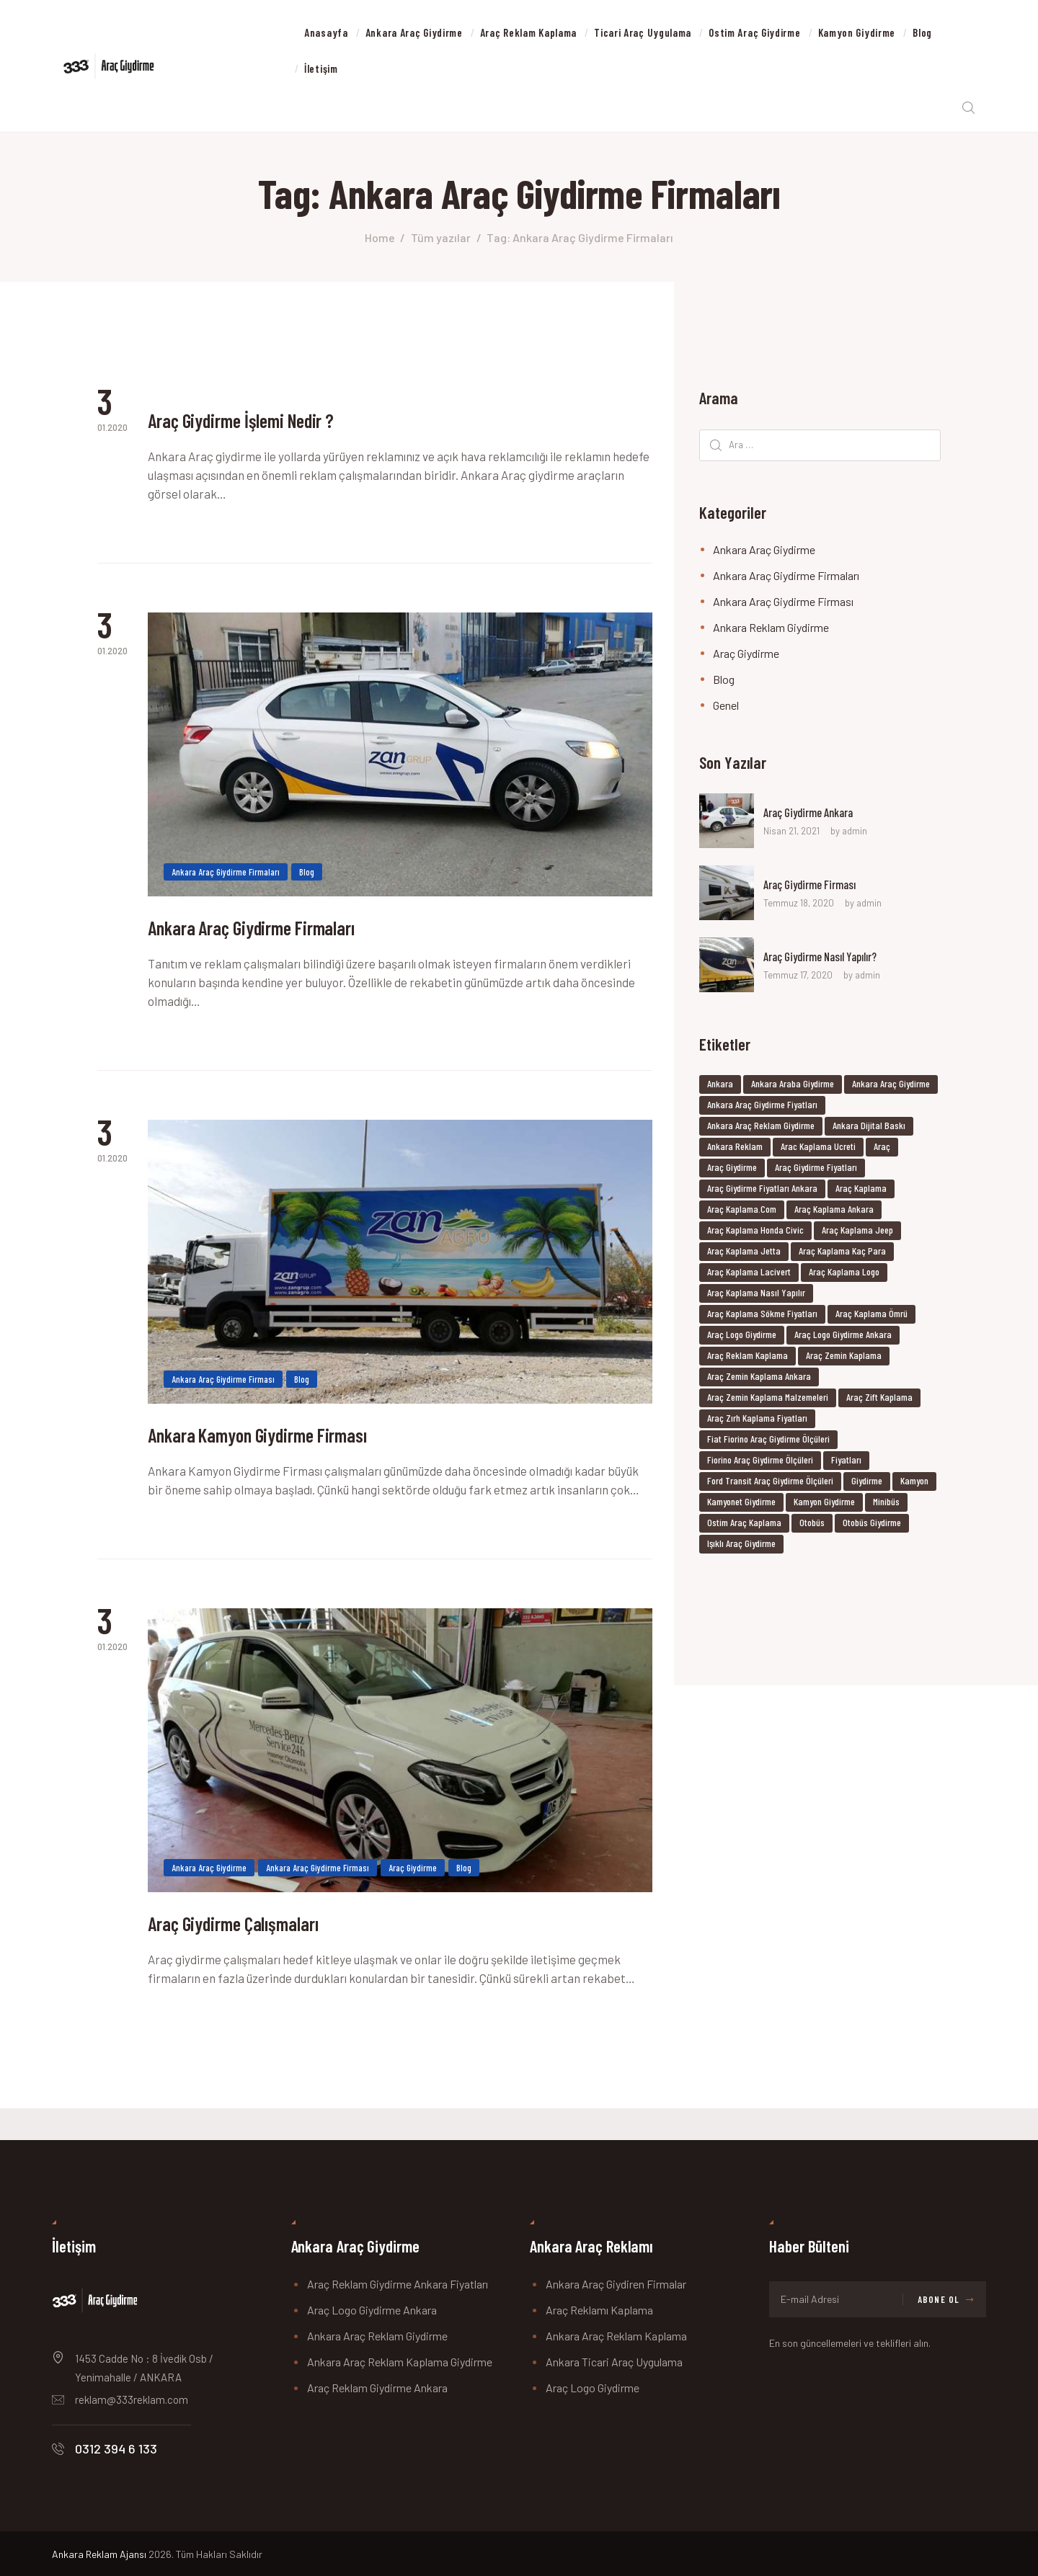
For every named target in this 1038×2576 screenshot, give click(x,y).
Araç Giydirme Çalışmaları (258, 1954)
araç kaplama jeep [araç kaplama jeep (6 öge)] (857, 1233)
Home (380, 241)
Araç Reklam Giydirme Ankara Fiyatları (397, 2284)
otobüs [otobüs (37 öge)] (812, 1526)
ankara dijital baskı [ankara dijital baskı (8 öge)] (869, 1129)
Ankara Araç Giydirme (209, 1893)
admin (854, 835)
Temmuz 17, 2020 (798, 979)
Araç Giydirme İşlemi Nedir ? (270, 429)
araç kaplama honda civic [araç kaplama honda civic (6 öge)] (755, 1233)
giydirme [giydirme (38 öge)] (866, 1484)
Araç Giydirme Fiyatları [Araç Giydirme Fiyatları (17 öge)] (816, 1170)
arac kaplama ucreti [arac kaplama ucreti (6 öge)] (818, 1150)
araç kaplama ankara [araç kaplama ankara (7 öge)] (834, 1212)
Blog (306, 882)
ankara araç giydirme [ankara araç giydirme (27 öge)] (891, 1087)
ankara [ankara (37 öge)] (720, 1087)
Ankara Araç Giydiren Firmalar (616, 2284)
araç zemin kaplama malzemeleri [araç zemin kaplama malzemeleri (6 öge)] (767, 1400)
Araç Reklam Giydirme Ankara (377, 2387)
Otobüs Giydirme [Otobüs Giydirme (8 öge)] (872, 1526)
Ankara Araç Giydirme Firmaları (226, 882)
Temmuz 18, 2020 (798, 907)
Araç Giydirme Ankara (814, 816)
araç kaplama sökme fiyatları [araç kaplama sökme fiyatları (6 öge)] (762, 1317)
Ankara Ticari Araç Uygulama (614, 2361)
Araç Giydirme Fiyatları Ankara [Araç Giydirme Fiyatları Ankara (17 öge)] (762, 1191)
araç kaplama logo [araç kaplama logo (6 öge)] (844, 1275)
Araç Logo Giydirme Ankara (372, 2310)
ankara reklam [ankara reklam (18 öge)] (735, 1150)
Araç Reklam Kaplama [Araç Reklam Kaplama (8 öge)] (747, 1358)
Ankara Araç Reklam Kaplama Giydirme (399, 2361)
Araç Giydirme (413, 1893)
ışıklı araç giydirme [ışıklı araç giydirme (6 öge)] (741, 1547)
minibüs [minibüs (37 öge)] (886, 1505)
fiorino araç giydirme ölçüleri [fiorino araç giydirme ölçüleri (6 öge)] (760, 1463)
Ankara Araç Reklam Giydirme (377, 2336)
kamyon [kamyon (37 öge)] (914, 1484)
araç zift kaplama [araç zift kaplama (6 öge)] (879, 1400)
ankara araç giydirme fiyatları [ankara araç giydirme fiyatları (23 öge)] (762, 1108)
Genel (726, 709)
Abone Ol (939, 2299)
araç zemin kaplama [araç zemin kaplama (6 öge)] (844, 1358)
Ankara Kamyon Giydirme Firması (291, 1458)
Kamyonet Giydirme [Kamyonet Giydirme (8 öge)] (741, 1505)
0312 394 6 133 (116, 2448)
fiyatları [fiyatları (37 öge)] (846, 1463)
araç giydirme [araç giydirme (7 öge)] (732, 1170)
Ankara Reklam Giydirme (771, 631)
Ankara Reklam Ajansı (99, 2554)
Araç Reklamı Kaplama (599, 2310)
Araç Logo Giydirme (592, 2387)
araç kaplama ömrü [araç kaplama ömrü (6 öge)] (871, 1317)
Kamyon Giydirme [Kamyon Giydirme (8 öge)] (824, 1505)
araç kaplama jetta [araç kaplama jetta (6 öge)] (744, 1254)
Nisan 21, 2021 (791, 835)
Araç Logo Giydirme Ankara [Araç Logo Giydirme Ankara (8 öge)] (843, 1338)
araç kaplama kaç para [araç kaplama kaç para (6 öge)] (842, 1254)
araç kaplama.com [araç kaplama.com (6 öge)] (741, 1212)
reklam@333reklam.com (131, 2399)
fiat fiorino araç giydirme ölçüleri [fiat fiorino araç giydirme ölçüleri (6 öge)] (768, 1442)
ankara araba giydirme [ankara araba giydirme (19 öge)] (792, 1087)
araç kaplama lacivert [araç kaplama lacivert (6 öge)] (749, 1275)
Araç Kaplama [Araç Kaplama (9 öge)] (861, 1191)
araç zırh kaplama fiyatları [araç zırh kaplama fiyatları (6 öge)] (757, 1421)
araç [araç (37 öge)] (882, 1150)
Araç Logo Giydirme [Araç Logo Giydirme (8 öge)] (741, 1338)
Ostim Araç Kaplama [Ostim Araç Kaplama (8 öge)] (744, 1526)
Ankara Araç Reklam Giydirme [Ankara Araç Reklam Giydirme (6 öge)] (761, 1129)
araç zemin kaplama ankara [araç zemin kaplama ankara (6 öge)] (759, 1379)
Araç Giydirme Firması (814, 888)
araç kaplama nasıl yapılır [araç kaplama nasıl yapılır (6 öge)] (756, 1296)
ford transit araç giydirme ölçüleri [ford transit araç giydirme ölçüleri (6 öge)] (770, 1484)
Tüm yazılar (441, 241)
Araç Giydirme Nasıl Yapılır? (827, 960)
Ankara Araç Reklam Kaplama (616, 2336)
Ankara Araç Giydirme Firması (223, 1397)
